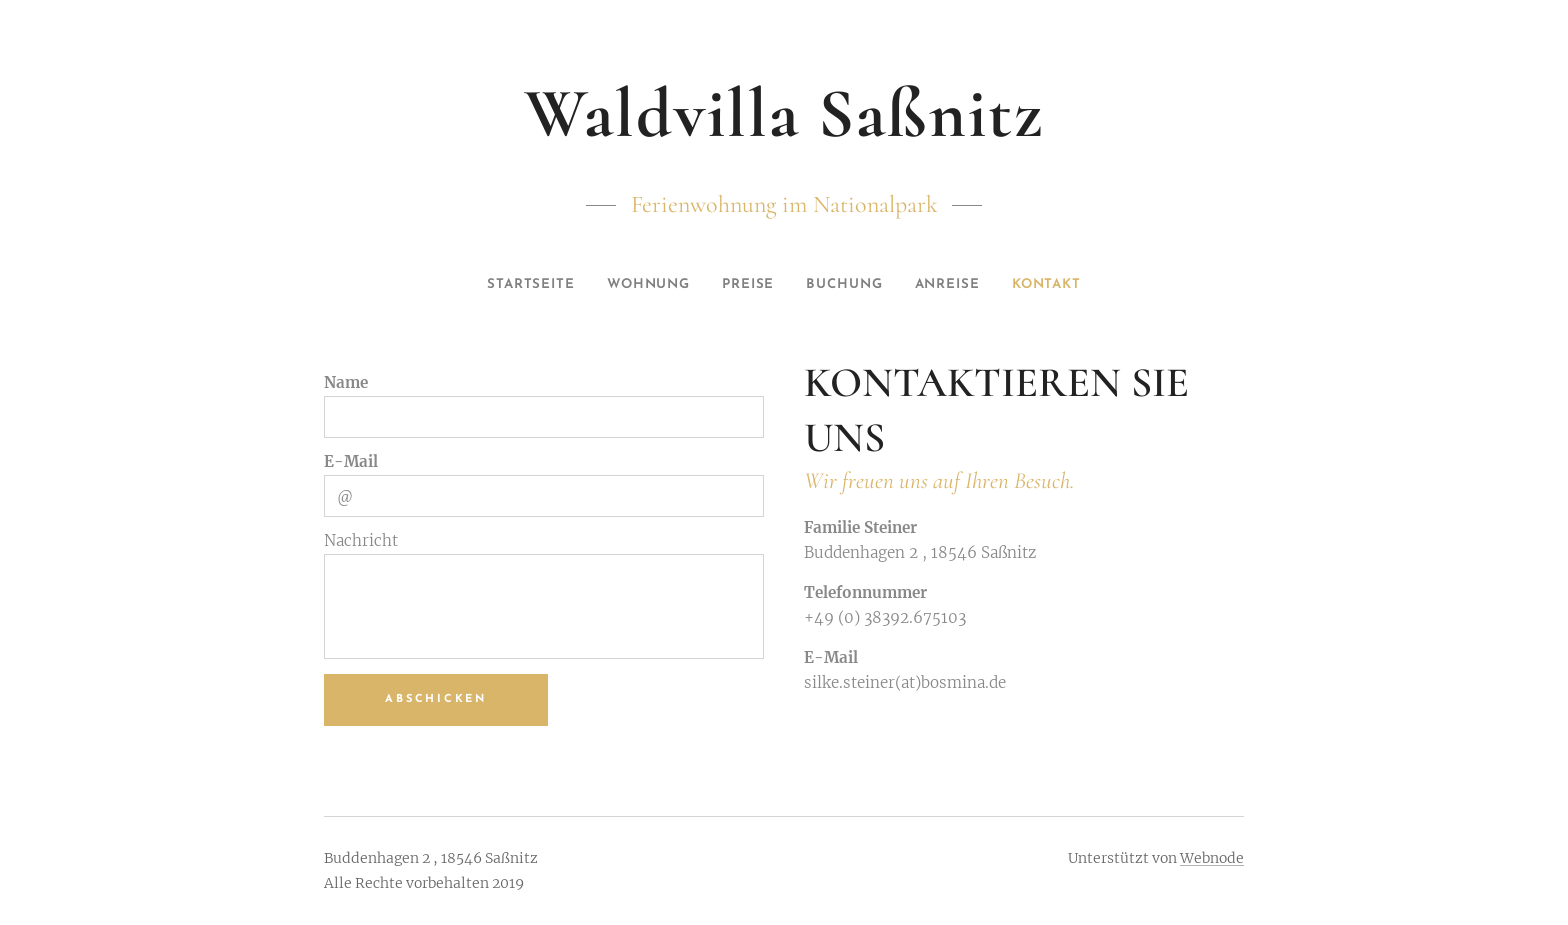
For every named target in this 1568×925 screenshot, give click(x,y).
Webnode (1212, 858)
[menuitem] (515, 285)
